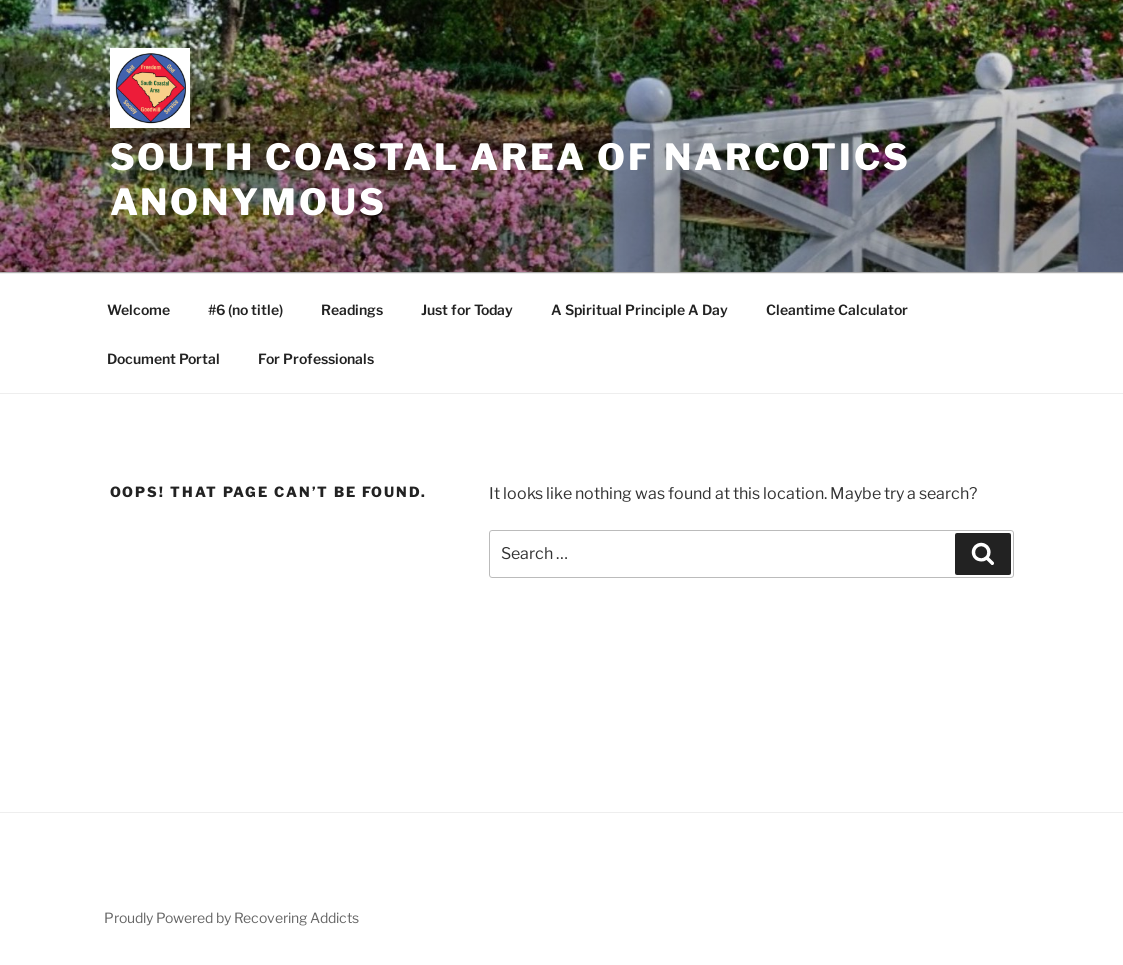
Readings (352, 309)
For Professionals (316, 358)
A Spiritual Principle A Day (639, 309)
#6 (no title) (245, 309)
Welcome (138, 309)
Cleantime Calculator (837, 309)
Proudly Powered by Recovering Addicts (231, 917)
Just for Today (467, 309)
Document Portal (163, 358)
